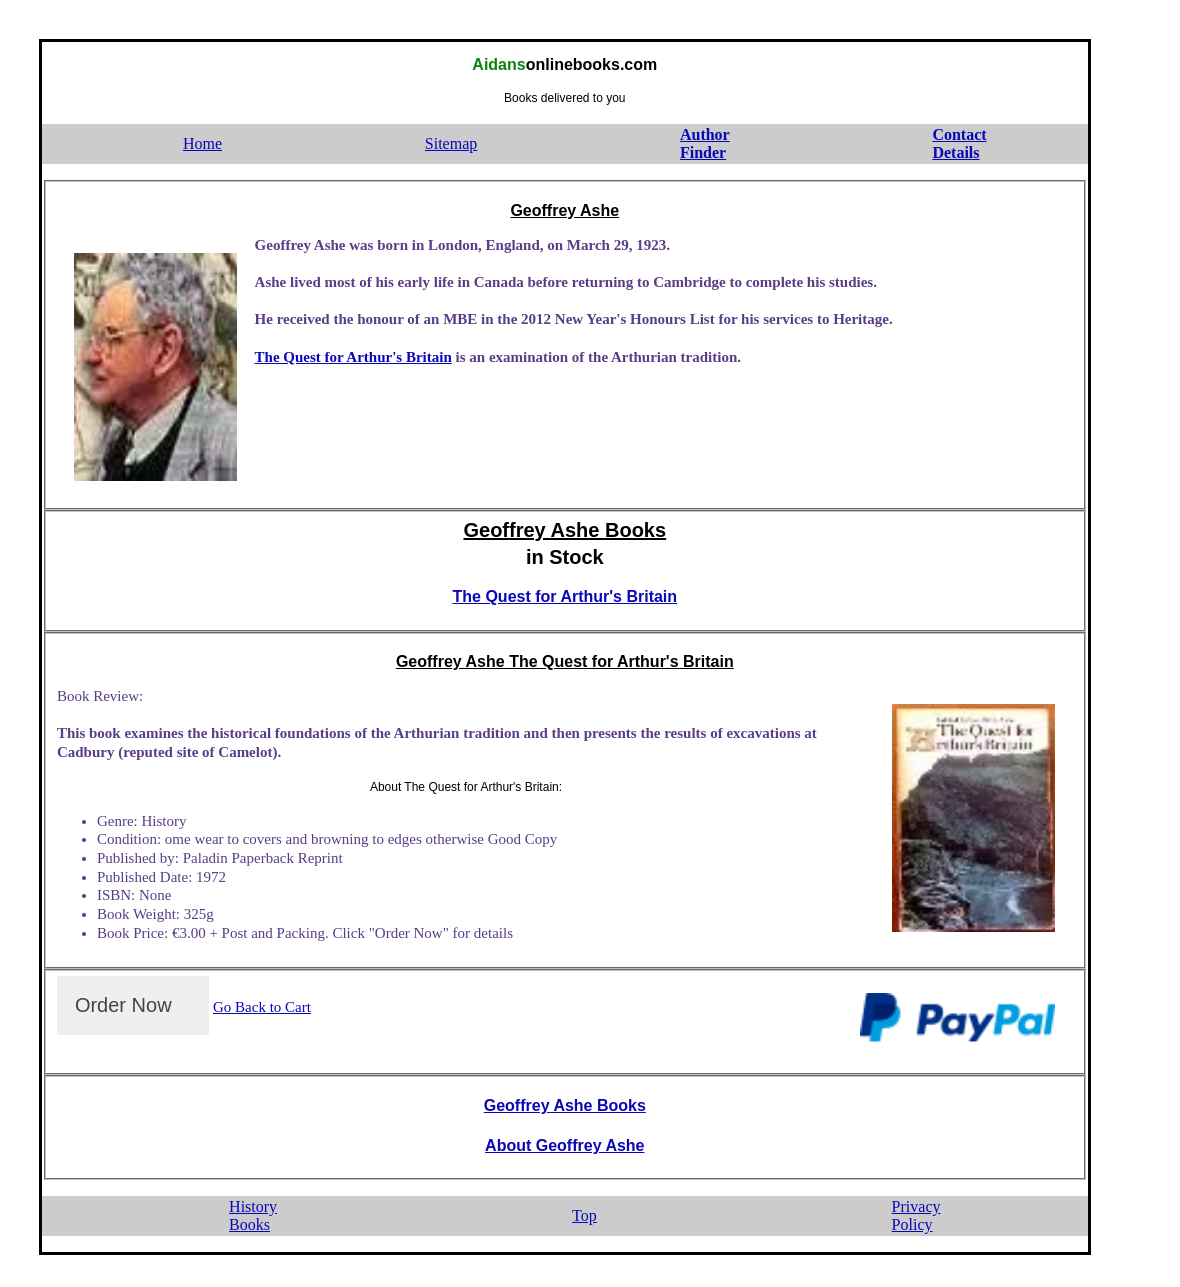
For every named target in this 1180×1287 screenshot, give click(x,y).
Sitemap (451, 143)
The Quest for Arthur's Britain (353, 357)
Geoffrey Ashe (564, 210)
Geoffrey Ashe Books (564, 530)
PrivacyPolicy (916, 1216)
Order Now (123, 1005)
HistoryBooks (253, 1216)
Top (584, 1215)
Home (202, 143)
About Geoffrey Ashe (564, 1145)
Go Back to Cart (262, 1007)
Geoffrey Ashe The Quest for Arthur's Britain (565, 661)
